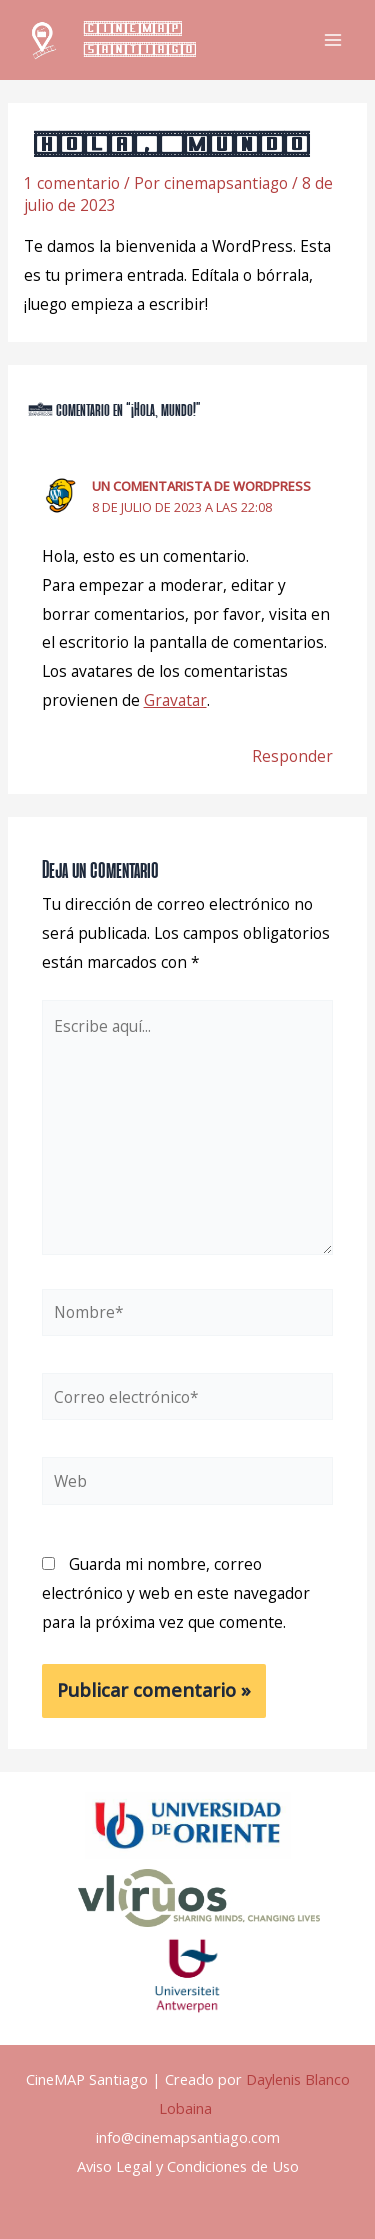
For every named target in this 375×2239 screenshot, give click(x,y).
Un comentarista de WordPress (201, 486)
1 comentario (72, 183)
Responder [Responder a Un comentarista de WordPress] (292, 756)
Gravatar (175, 700)
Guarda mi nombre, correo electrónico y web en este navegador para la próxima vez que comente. (176, 1593)
